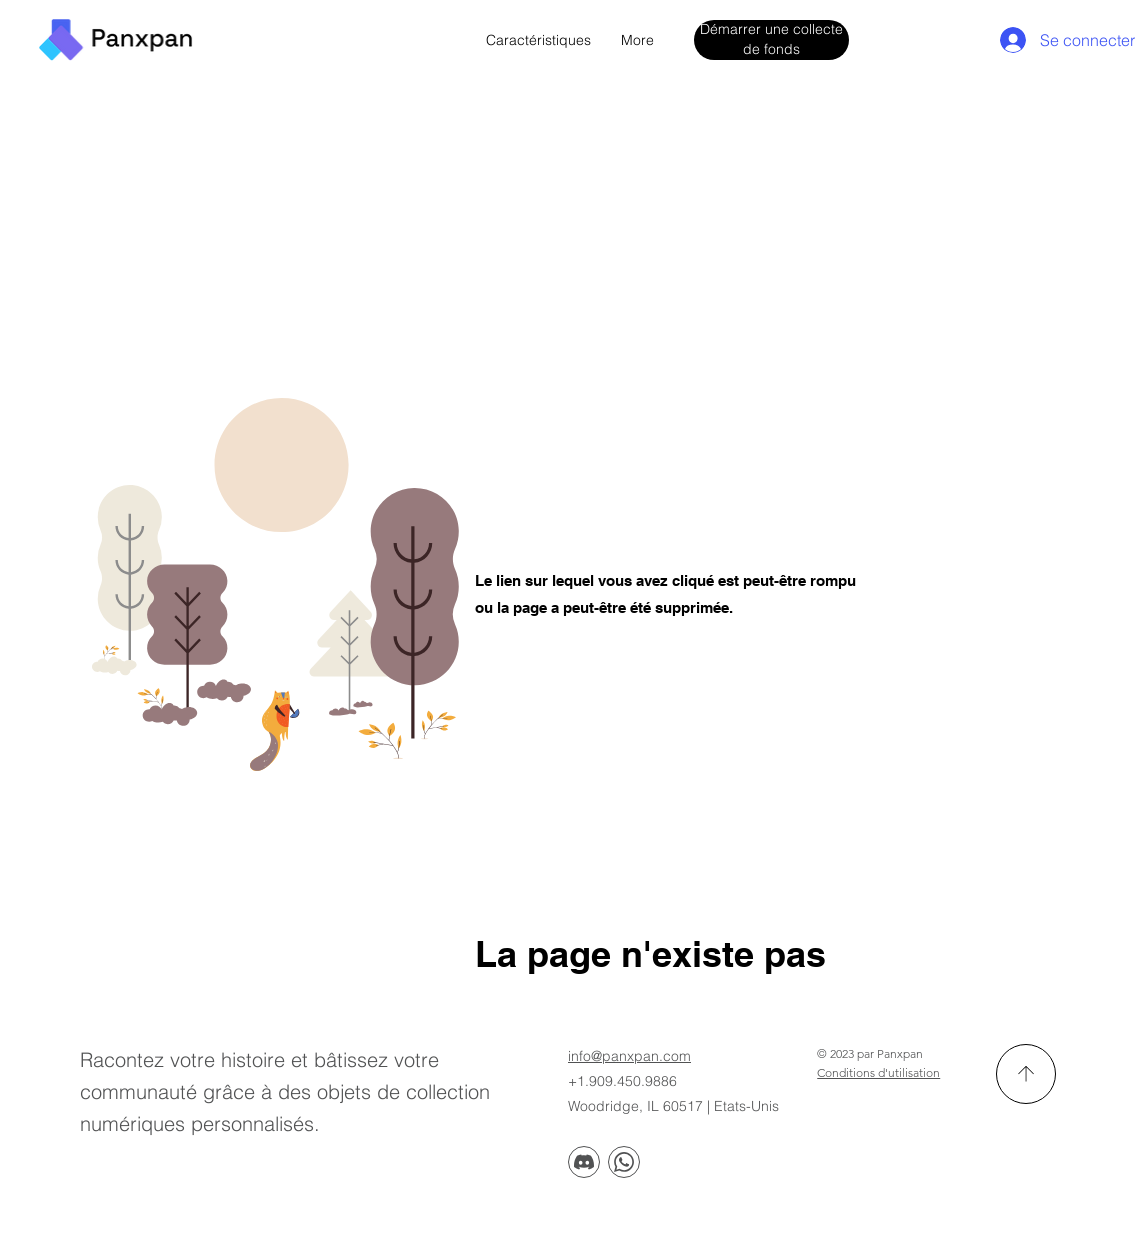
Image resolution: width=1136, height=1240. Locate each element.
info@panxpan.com (629, 1056)
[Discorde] (584, 1162)
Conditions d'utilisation (878, 1072)
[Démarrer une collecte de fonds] (771, 39)
